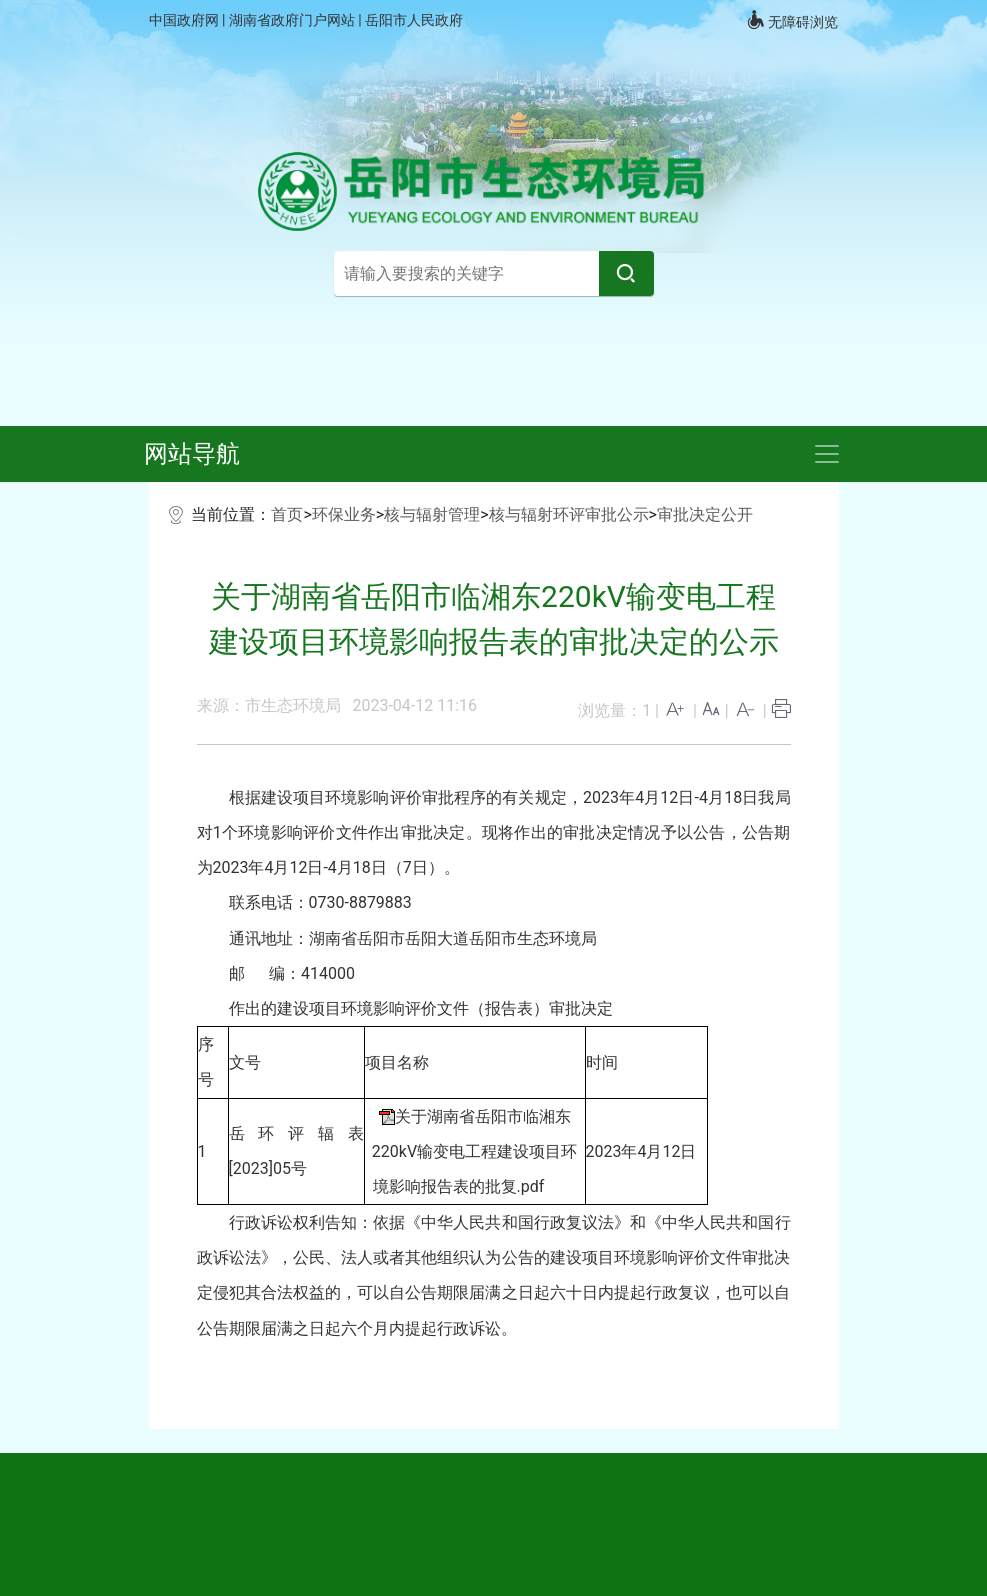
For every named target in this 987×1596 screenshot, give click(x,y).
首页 (287, 514)
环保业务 (344, 514)
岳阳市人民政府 (414, 20)
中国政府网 (185, 20)
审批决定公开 (705, 514)
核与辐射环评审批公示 (569, 514)
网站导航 (192, 454)
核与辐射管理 (432, 514)
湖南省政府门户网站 (293, 20)
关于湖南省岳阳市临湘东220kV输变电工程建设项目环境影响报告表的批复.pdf (474, 1151)
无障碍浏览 (792, 20)
